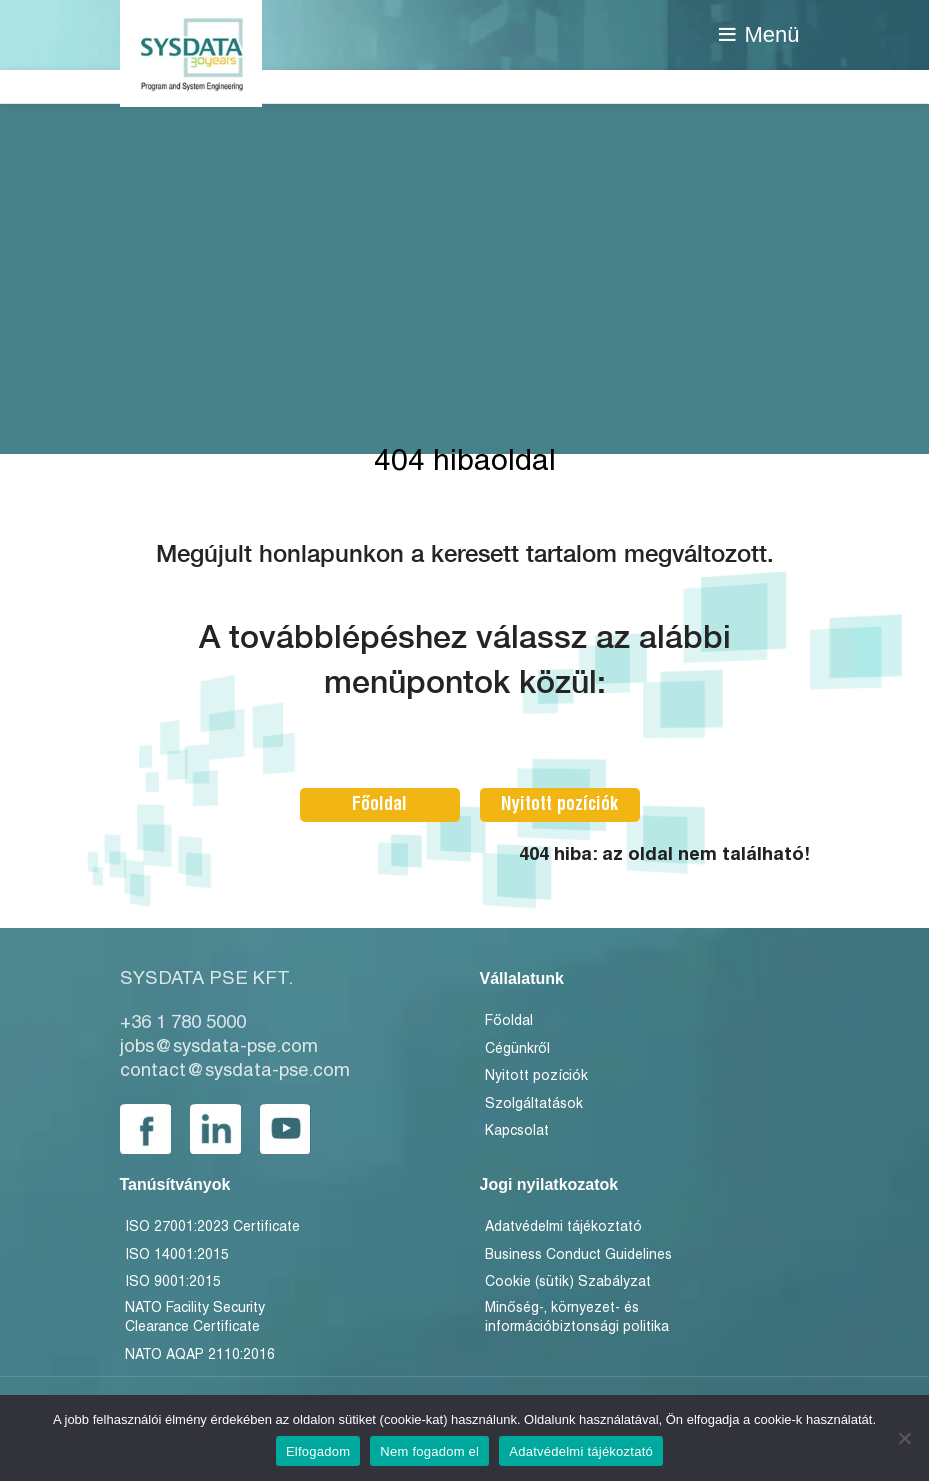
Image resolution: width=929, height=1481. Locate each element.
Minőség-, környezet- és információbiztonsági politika (577, 1318)
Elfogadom (318, 1451)
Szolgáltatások (534, 1104)
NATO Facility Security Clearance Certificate (195, 1318)
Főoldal (379, 804)
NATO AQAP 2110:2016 (200, 1355)
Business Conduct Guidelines (578, 1255)
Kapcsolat (517, 1131)
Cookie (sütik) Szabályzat (568, 1282)
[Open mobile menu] (759, 35)
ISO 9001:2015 (173, 1282)
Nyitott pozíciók (559, 804)
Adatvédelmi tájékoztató (563, 1227)
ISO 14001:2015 (177, 1255)
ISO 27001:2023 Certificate (212, 1227)
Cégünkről (517, 1049)
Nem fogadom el (429, 1451)
